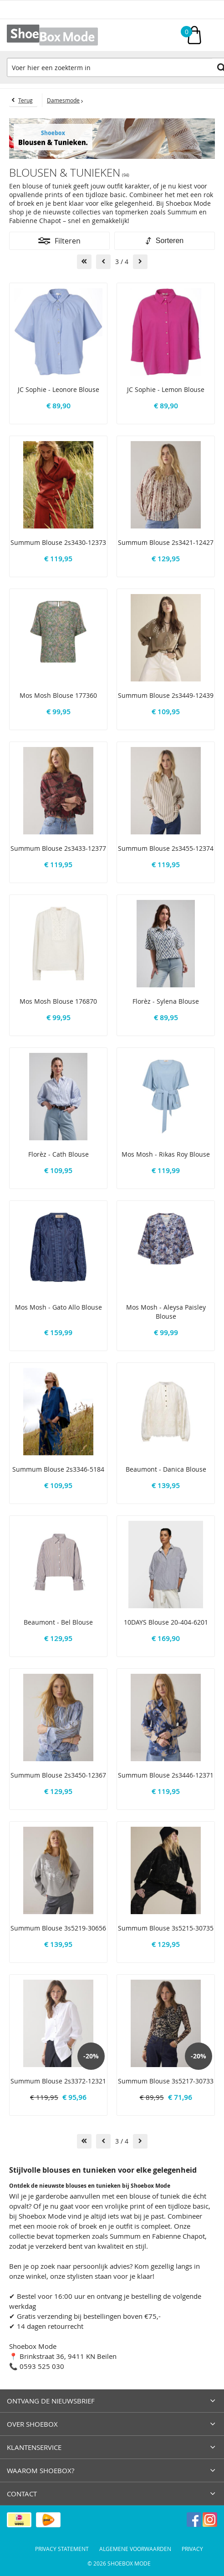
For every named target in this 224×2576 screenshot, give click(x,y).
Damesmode (63, 100)
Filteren (68, 241)
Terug (25, 100)
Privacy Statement (62, 2548)
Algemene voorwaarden (135, 2548)
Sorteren (169, 240)
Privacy (192, 2548)
